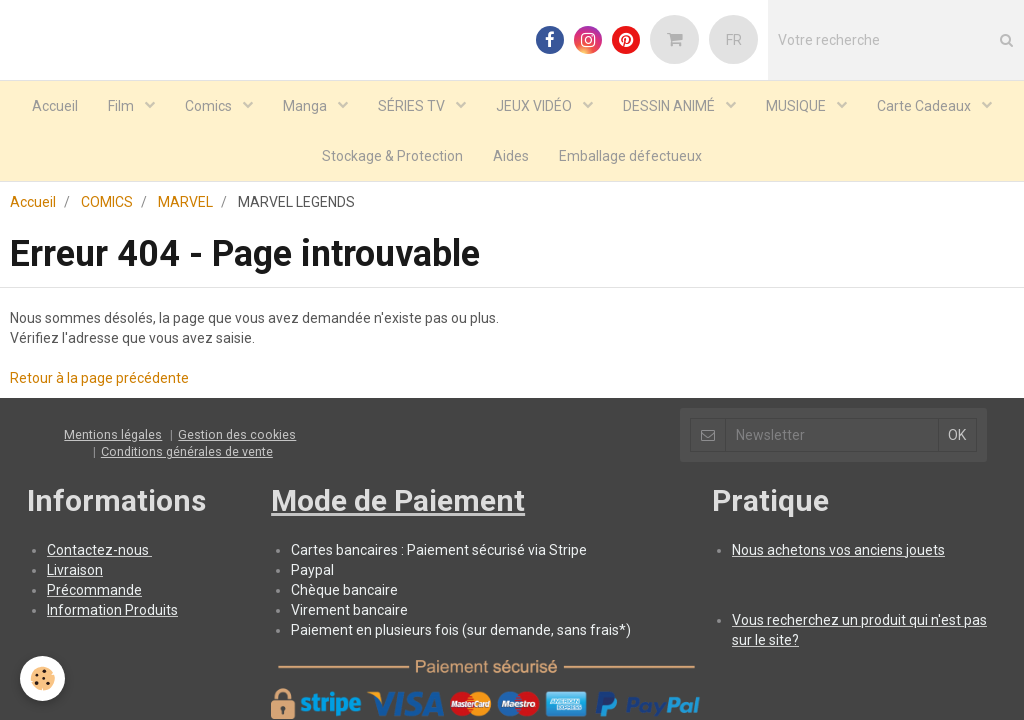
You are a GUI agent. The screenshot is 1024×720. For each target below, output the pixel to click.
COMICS (107, 121)
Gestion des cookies (237, 353)
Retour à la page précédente (99, 297)
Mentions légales (113, 353)
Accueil (33, 121)
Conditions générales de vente (187, 370)
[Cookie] (42, 678)
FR (734, 40)
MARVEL (185, 121)
